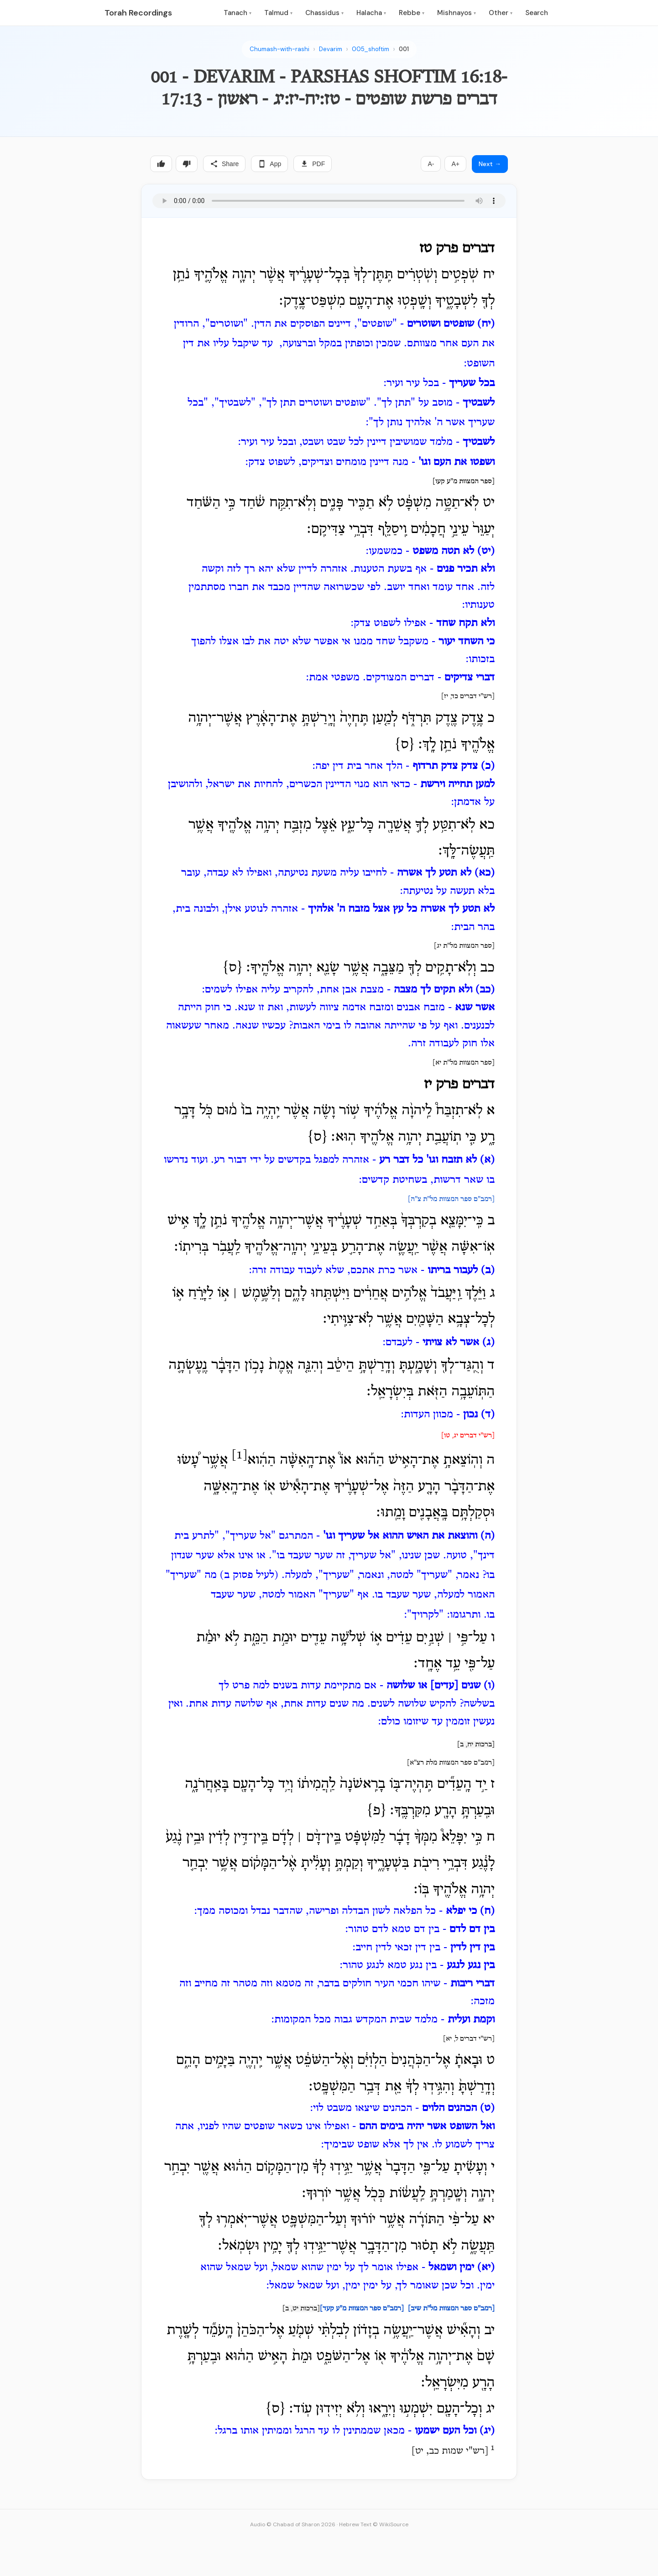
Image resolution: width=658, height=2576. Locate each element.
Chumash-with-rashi (279, 49)
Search (536, 12)
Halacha (371, 12)
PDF (312, 164)
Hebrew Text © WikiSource (373, 2524)
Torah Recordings (138, 12)
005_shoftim (370, 49)
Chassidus (324, 12)
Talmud (278, 12)
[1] (239, 1455)
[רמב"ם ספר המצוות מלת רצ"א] (451, 1762)
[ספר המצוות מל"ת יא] (464, 1062)
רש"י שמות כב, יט (450, 2451)
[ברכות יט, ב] (301, 2308)
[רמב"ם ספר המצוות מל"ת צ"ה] (451, 1199)
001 (404, 49)
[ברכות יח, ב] (476, 1744)
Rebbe (411, 12)
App (269, 164)
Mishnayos (456, 12)
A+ (455, 163)
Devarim (330, 49)
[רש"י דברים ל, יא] (469, 2039)
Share (224, 164)
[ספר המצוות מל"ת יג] (464, 946)
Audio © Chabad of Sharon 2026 (292, 2524)
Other (500, 12)
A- (431, 163)
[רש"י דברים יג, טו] (468, 1435)
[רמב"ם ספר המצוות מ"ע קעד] (362, 2308)
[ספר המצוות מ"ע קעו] (464, 481)
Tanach (237, 12)
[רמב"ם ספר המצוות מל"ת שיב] (451, 2308)
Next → (490, 164)
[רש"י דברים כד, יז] (468, 696)
